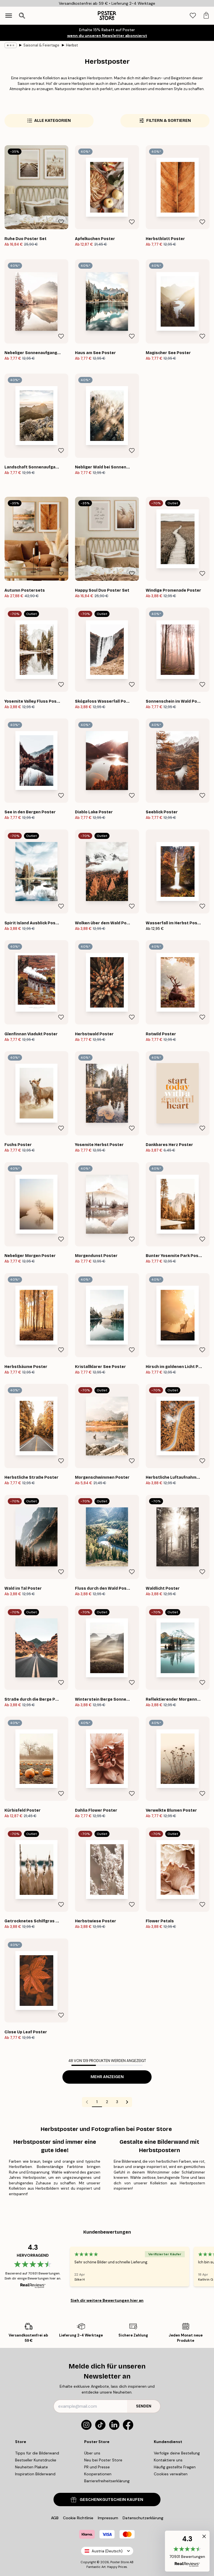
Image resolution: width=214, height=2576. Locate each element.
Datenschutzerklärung (143, 2517)
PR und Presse (97, 2466)
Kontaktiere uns (168, 2460)
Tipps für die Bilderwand (37, 2453)
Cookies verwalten (171, 2473)
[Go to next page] (127, 2102)
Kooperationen (97, 2473)
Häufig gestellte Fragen (175, 2466)
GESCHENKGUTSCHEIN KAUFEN (107, 2499)
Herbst (72, 45)
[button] (187, 2551)
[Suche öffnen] (22, 15)
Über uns (92, 2453)
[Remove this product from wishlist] (61, 222)
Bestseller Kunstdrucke (35, 2460)
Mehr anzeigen (107, 2076)
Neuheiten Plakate (31, 2466)
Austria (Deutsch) (107, 2551)
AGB (55, 2517)
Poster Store (119, 2562)
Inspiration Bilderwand (35, 2473)
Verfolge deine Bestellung (177, 2453)
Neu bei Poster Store (103, 2460)
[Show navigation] (8, 15)
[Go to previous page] (87, 2102)
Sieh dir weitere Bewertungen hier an (107, 2300)
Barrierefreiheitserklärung (107, 2480)
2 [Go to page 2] (107, 2101)
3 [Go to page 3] (117, 2101)
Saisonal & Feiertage (41, 45)
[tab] (193, 15)
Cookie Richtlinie (78, 2517)
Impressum (108, 2517)
